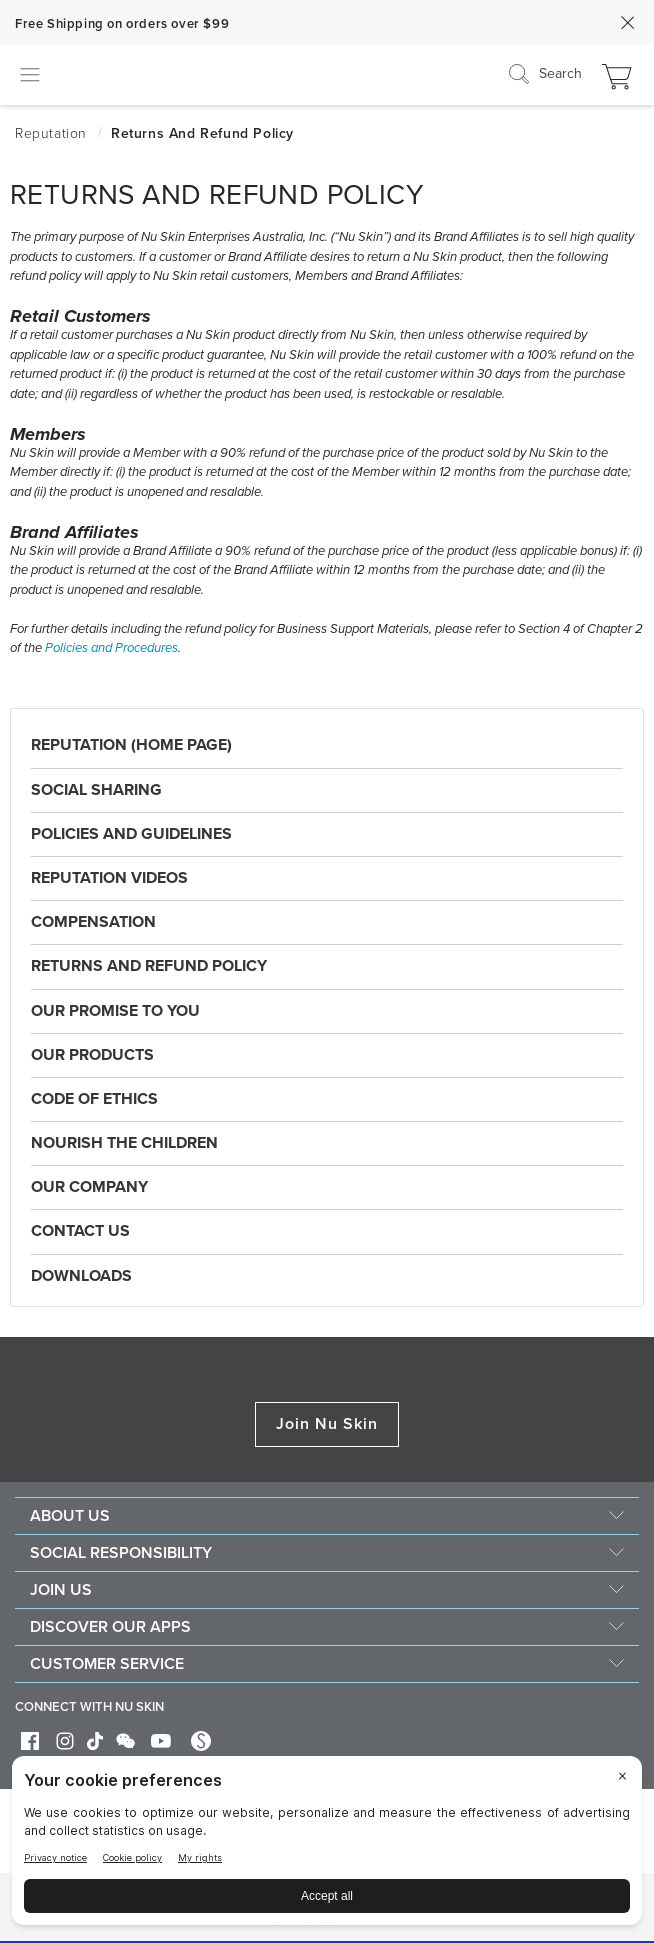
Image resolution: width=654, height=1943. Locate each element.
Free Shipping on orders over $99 (122, 24)
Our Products (92, 1055)
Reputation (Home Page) (131, 745)
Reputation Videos (109, 878)
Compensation (93, 922)
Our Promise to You (115, 1011)
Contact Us (80, 1231)
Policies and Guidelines (131, 834)
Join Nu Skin (327, 1424)
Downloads (81, 1276)
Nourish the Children (124, 1143)
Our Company (89, 1187)
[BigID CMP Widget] (327, 1845)
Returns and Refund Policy (149, 966)
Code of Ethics (94, 1099)
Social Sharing (96, 790)
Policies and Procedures (111, 648)
